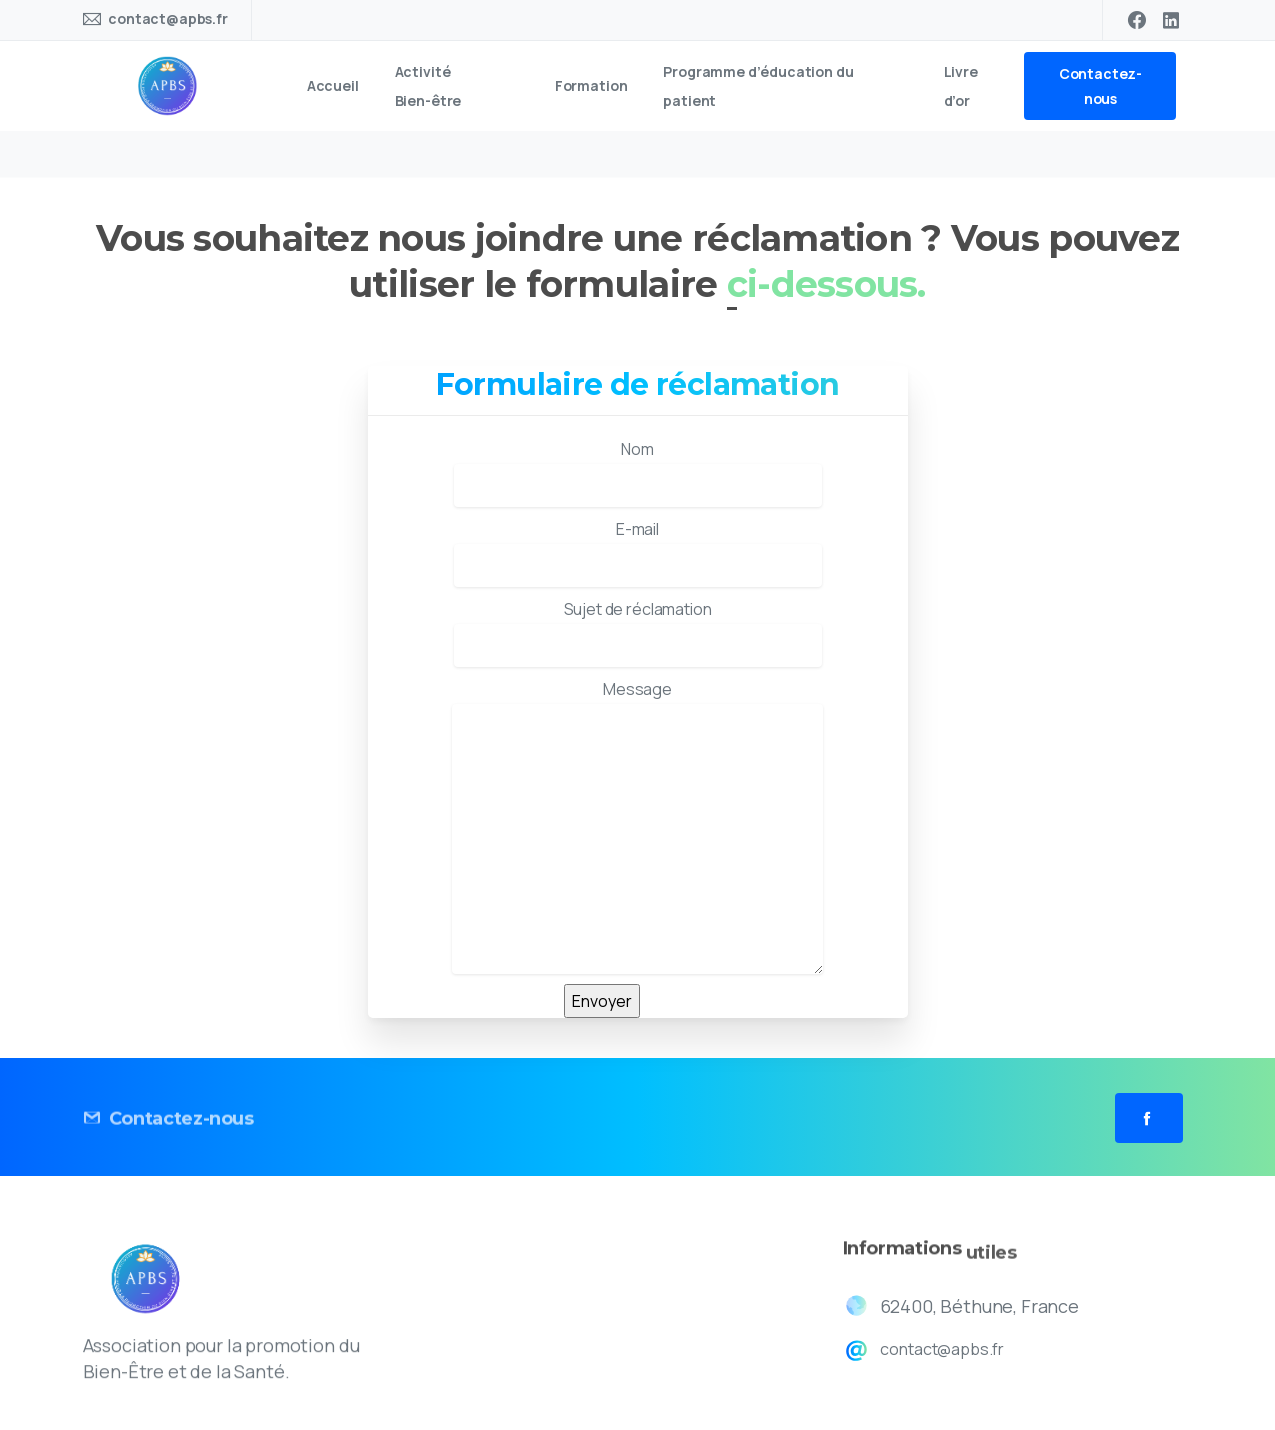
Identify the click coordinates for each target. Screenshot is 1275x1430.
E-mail (638, 552)
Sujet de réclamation (638, 632)
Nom (638, 472)
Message (637, 826)
